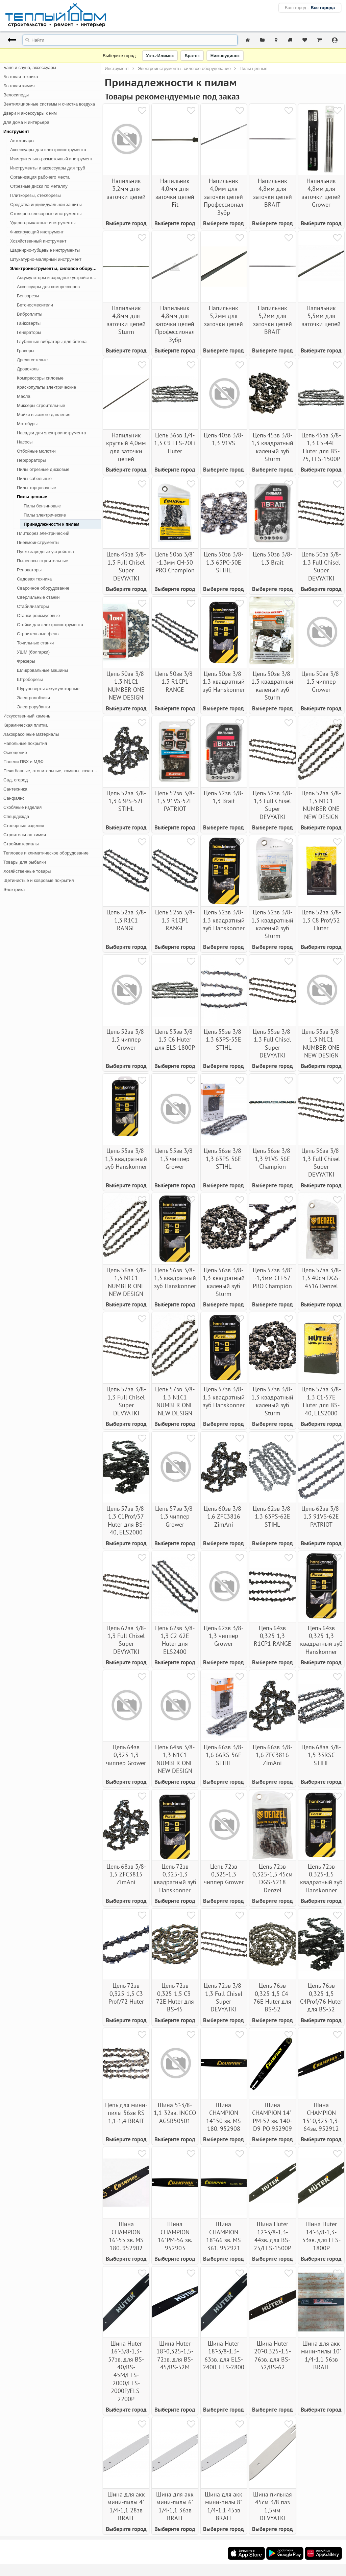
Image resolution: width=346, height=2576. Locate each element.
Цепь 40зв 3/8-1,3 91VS (223, 439)
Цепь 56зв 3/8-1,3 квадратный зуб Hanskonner (175, 1278)
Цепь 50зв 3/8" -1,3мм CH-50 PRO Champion (175, 562)
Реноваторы (29, 569)
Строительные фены (38, 633)
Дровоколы (28, 368)
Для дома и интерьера (26, 122)
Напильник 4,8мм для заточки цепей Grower (321, 192)
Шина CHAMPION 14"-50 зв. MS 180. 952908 (223, 2117)
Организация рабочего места (40, 177)
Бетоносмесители (35, 304)
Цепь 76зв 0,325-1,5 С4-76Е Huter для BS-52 (272, 1997)
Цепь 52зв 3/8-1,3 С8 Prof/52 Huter (321, 920)
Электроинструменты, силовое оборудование (55, 268)
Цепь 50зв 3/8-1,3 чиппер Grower (321, 681)
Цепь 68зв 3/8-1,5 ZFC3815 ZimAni (126, 1874)
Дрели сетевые (32, 359)
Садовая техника (34, 579)
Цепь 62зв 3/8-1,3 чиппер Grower (223, 1636)
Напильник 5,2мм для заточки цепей (223, 316)
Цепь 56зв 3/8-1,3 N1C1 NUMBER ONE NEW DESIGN (126, 1282)
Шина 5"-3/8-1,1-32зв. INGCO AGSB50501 (175, 2113)
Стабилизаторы (33, 606)
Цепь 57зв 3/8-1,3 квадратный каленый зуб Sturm (272, 1401)
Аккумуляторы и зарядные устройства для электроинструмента (59, 277)
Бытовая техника (20, 76)
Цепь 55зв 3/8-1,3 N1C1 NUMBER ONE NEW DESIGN (321, 1043)
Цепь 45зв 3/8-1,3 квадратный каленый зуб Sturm (272, 447)
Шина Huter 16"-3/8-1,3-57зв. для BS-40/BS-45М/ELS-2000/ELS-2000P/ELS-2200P (126, 2371)
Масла (23, 396)
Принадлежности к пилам (51, 524)
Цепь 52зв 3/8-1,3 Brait (223, 797)
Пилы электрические (45, 515)
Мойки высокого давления (43, 414)
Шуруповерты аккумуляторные (48, 688)
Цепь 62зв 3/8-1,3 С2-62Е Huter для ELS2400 (175, 1640)
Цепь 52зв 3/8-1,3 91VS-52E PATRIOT (175, 801)
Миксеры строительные (41, 405)
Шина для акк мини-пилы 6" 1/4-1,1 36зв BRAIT (175, 2506)
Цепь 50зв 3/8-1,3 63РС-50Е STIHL (223, 562)
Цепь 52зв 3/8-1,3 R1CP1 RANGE (175, 920)
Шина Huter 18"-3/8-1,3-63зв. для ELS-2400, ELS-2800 (223, 2355)
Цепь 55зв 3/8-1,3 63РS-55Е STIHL (223, 1039)
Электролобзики (33, 697)
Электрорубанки (33, 706)
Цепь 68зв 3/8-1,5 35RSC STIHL (321, 1755)
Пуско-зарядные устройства (45, 551)
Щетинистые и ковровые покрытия (38, 880)
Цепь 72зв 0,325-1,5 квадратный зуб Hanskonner (321, 1878)
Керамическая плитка (25, 725)
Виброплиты (29, 314)
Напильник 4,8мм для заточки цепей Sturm (126, 320)
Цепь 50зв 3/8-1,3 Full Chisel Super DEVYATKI (321, 566)
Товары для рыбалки (24, 862)
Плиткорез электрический (43, 533)
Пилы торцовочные (36, 487)
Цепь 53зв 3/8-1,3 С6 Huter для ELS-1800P (175, 1039)
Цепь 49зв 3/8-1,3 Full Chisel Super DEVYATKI (126, 566)
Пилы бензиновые (42, 505)
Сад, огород (15, 779)
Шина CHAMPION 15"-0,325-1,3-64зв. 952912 (321, 2117)
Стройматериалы (21, 843)
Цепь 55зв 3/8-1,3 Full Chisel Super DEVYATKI (272, 1043)
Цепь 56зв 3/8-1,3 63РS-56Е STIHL (223, 1158)
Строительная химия (24, 834)
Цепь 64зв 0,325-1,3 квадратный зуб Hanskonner (321, 1640)
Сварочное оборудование (43, 588)
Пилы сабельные (34, 478)
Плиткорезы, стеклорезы (35, 195)
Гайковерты (29, 323)
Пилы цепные (32, 496)
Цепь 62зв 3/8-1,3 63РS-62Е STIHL (272, 1516)
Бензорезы (28, 295)
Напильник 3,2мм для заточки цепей (126, 189)
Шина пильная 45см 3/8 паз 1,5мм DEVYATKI (272, 2506)
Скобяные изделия (22, 807)
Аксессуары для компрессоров (48, 286)
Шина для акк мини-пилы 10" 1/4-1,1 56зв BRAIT (321, 2355)
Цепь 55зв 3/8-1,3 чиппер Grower (175, 1158)
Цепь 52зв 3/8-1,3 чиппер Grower (126, 1039)
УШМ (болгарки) (33, 652)
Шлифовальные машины (42, 670)
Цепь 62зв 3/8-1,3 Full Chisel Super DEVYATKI (126, 1640)
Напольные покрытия (25, 743)
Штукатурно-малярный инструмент (45, 259)
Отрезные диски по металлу (39, 186)
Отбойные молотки (36, 451)
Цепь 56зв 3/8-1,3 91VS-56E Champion (272, 1158)
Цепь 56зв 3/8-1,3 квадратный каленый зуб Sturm (224, 1282)
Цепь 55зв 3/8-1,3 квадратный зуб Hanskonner (126, 1158)
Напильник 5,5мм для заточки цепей (321, 316)
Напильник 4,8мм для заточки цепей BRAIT (272, 192)
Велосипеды (16, 94)
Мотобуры (27, 423)
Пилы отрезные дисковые (43, 469)
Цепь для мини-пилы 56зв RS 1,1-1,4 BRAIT (126, 2113)
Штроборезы (30, 679)
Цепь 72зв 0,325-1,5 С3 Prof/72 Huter (126, 1993)
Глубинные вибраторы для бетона (51, 341)
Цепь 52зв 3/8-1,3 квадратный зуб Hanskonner (224, 920)
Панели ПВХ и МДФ (23, 761)
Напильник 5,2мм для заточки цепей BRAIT (272, 320)
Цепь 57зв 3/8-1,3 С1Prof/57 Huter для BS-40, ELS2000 (126, 1520)
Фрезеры (26, 661)
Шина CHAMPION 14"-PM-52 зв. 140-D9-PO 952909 (272, 2117)
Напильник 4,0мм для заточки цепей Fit (174, 192)
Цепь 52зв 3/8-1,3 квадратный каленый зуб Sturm (272, 924)
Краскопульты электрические (46, 387)
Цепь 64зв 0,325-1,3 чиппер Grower (126, 1755)
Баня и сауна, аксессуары (29, 67)
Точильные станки (35, 642)
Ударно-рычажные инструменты (43, 222)
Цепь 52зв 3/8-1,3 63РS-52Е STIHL (126, 801)
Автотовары (22, 140)
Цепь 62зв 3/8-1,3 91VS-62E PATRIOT (321, 1516)
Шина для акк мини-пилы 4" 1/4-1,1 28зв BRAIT (126, 2506)
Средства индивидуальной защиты (46, 204)
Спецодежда (16, 816)
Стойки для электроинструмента (50, 624)
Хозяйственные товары (27, 871)
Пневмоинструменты (38, 542)
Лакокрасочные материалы (31, 734)
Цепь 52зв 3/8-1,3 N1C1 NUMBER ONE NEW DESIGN (321, 805)
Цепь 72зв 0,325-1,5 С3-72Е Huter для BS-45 (175, 1997)
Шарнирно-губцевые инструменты (45, 250)
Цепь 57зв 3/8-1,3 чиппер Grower (175, 1516)
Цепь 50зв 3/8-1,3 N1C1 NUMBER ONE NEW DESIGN (126, 685)
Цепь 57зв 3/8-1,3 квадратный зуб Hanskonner (224, 1397)
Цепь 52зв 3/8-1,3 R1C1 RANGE (126, 920)
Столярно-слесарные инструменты (45, 213)
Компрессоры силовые (40, 378)
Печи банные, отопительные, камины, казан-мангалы (52, 770)
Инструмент (16, 131)
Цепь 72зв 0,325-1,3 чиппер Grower (224, 1874)
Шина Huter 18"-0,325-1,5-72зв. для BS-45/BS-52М (174, 2355)
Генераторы (29, 332)
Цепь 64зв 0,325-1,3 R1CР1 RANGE (272, 1636)
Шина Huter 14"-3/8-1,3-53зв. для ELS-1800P (321, 2236)
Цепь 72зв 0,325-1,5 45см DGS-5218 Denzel (272, 1878)
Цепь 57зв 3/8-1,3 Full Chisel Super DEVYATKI (126, 1401)
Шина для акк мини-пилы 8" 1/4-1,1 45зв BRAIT (223, 2506)
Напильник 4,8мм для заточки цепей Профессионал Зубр (175, 324)
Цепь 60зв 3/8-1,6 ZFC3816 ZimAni (223, 1516)
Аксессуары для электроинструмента (48, 149)
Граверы (25, 350)
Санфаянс (14, 798)
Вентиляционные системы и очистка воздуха (49, 104)
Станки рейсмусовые (38, 615)
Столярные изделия (23, 825)
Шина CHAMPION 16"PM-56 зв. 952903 (175, 2236)
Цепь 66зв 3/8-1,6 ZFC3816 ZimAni (272, 1755)
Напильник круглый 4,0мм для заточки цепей (126, 447)
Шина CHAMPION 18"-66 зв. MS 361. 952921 (223, 2236)
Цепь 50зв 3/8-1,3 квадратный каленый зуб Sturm (272, 685)
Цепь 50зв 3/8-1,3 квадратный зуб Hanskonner (224, 681)
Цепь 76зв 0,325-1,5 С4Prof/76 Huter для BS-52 (321, 1997)
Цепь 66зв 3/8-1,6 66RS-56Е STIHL (223, 1755)
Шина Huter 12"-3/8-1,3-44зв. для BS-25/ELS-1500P (272, 2236)
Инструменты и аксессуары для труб (47, 167)
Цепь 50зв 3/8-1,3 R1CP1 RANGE (175, 681)
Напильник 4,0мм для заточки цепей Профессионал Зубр (223, 196)
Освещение (15, 752)
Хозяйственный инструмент (38, 241)
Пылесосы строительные (42, 560)
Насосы (24, 441)
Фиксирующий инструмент (37, 231)
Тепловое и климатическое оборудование (46, 853)
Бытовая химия (19, 85)
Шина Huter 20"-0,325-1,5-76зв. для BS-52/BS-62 (272, 2355)
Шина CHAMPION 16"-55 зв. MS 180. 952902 (126, 2236)
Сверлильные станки (38, 597)
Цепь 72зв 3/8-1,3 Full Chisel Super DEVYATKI (223, 1997)
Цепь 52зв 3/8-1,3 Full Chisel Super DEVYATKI (272, 805)
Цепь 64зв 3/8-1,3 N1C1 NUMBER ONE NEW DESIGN (175, 1759)
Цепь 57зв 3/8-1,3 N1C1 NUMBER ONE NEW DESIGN (175, 1401)
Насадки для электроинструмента (51, 432)
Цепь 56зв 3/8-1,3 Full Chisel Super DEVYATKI (321, 1162)
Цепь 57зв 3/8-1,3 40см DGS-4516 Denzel (321, 1278)
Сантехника (15, 789)
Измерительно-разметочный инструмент (51, 158)
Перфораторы (31, 460)
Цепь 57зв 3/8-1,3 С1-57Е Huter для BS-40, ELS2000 (321, 1401)
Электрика (14, 889)
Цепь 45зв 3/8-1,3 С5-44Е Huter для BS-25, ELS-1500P (321, 447)
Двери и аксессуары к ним (30, 113)
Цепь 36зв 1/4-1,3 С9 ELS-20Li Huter (175, 443)
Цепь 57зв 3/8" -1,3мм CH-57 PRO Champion (272, 1278)
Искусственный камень (26, 716)
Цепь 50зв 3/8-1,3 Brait (272, 558)
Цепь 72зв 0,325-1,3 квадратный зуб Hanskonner (175, 1878)
